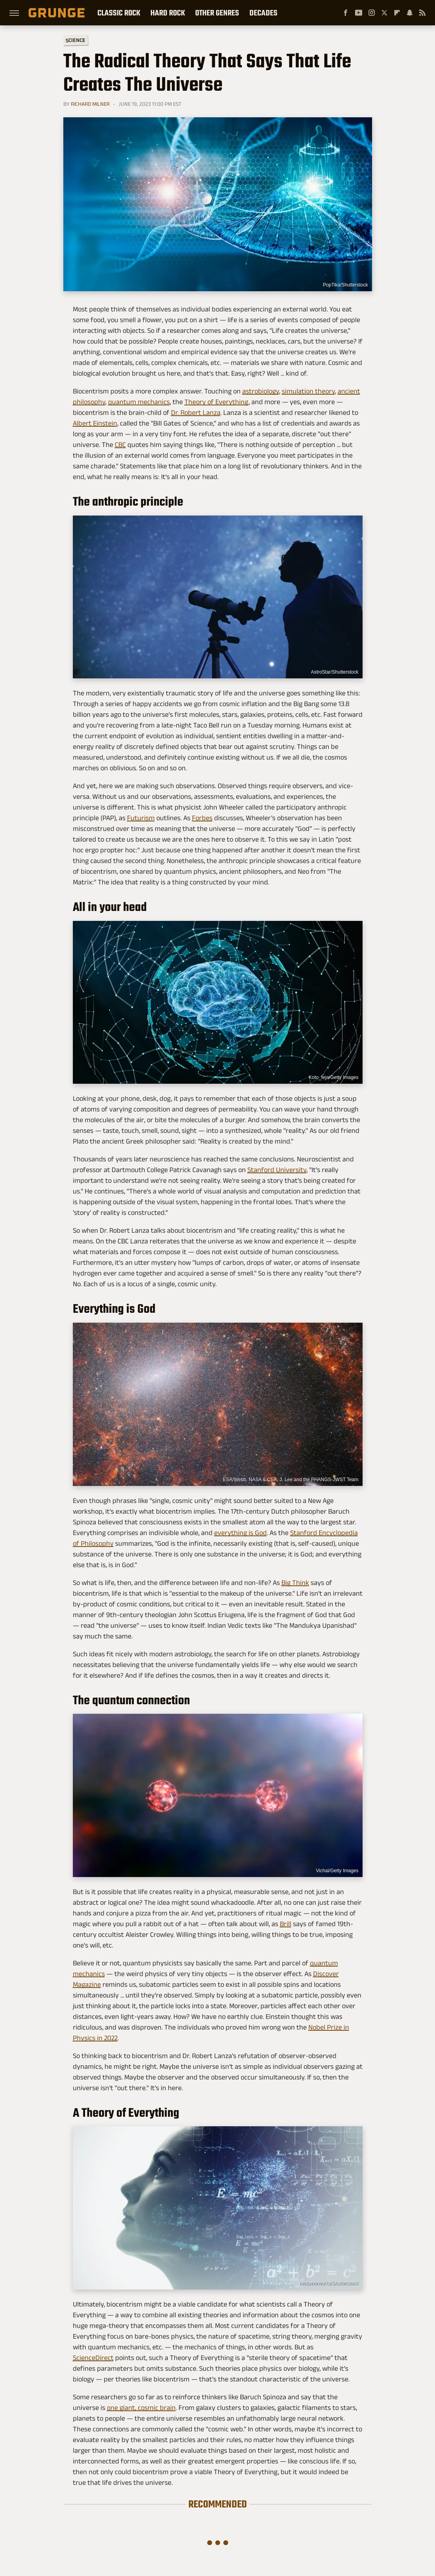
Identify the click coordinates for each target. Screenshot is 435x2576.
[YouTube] (358, 13)
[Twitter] (384, 13)
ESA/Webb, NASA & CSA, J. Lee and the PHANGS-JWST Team (290, 1479)
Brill (285, 1924)
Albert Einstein (95, 423)
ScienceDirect (93, 2358)
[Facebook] (345, 13)
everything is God (240, 1533)
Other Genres (217, 12)
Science (75, 39)
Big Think (295, 1583)
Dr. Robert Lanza (195, 412)
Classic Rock (118, 12)
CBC (120, 445)
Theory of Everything (216, 402)
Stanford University (276, 1170)
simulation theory (308, 391)
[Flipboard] (397, 13)
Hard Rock (167, 12)
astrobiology (260, 391)
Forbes (202, 818)
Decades (263, 12)
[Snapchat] (410, 13)
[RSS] (422, 13)
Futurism (141, 818)
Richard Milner (90, 104)
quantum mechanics (139, 402)
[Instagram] (372, 13)
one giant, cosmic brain (141, 2408)
